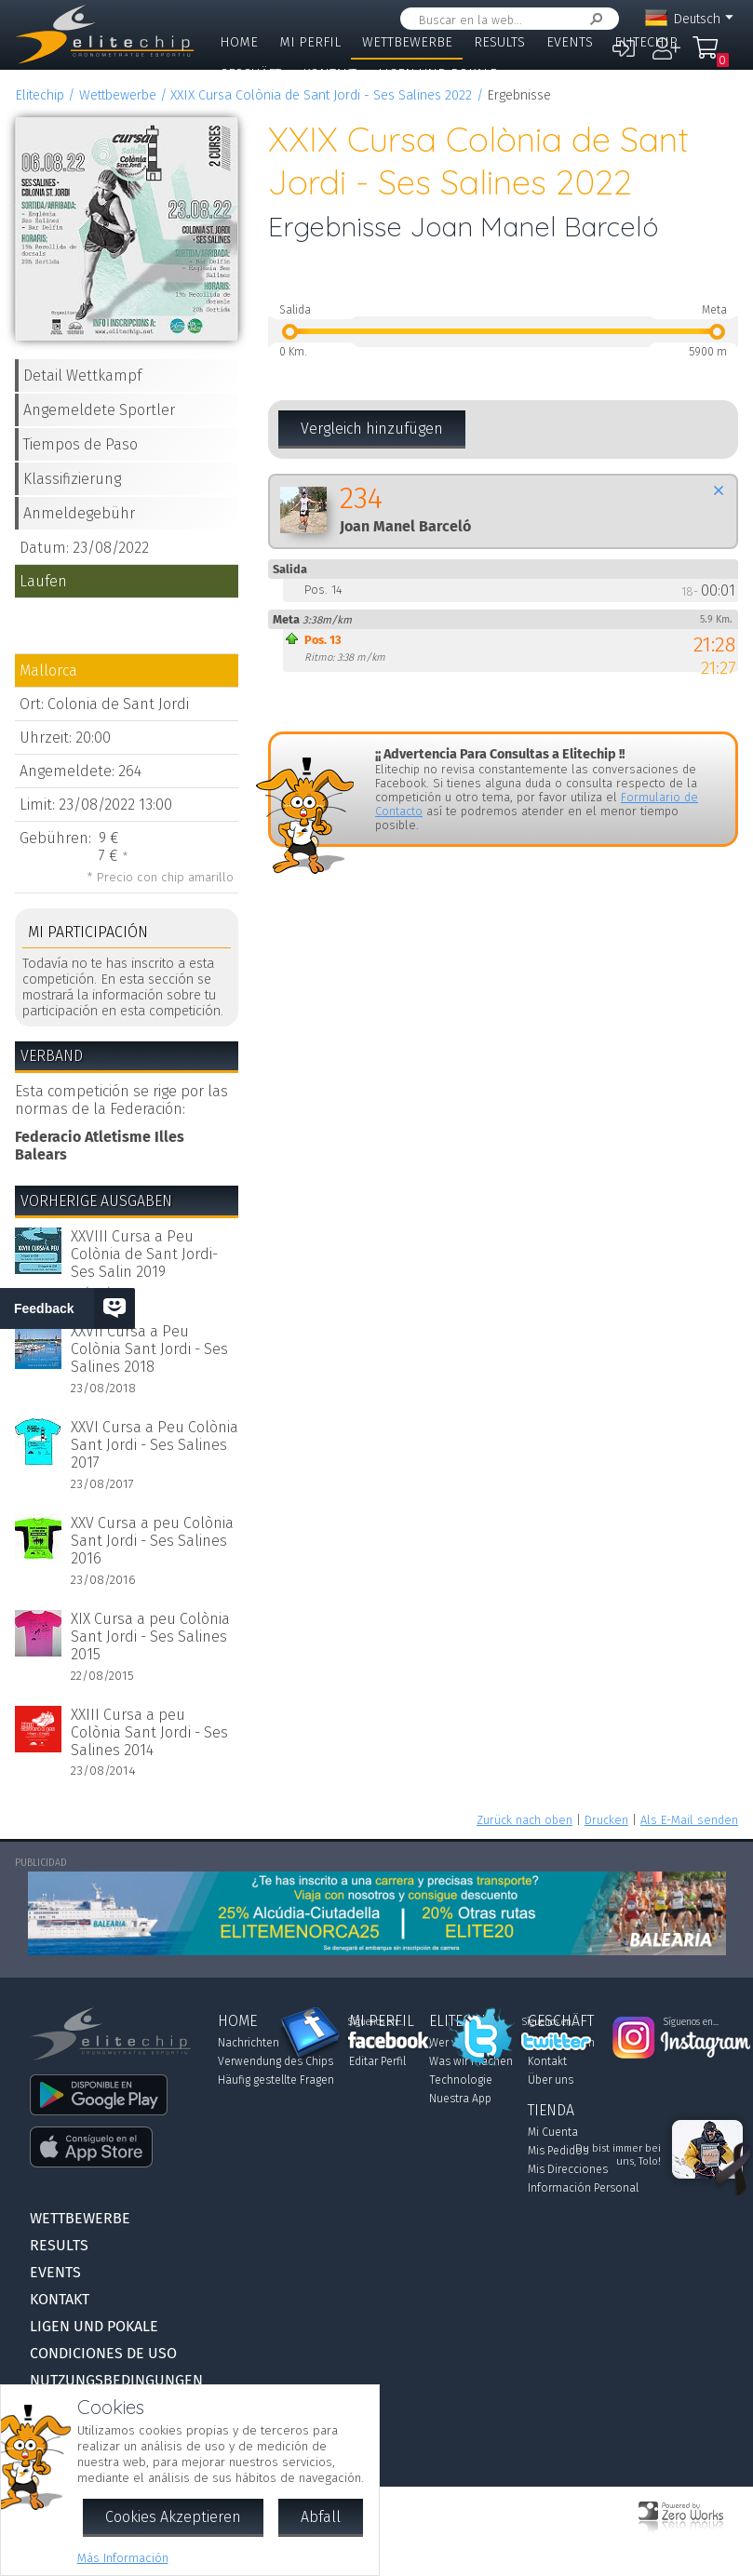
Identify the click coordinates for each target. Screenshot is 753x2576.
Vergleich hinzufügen (372, 428)
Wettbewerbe (407, 42)
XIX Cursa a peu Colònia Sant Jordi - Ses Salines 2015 (150, 1636)
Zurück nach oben (524, 1820)
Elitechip (646, 42)
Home (239, 42)
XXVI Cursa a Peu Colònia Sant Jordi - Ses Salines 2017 (154, 1444)
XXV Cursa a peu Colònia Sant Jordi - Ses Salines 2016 (152, 1540)
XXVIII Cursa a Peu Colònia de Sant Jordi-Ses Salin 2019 (144, 1254)
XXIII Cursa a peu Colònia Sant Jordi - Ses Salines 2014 (149, 1732)
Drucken (606, 1820)
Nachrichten (248, 2042)
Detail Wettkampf (82, 375)
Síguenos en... (375, 2022)
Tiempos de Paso (80, 444)
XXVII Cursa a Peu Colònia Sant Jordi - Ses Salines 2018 (149, 1348)
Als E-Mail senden (689, 1820)
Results (499, 42)
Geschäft (250, 74)
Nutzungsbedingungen (116, 2380)
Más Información (122, 2558)
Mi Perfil (310, 42)
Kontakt (329, 74)
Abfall (321, 2517)
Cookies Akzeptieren (173, 2517)
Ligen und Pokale (437, 74)
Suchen (593, 19)
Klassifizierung (72, 479)
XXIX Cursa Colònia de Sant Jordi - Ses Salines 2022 (321, 95)
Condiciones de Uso (103, 2353)
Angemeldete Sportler (99, 410)
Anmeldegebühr (79, 513)
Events (569, 42)
